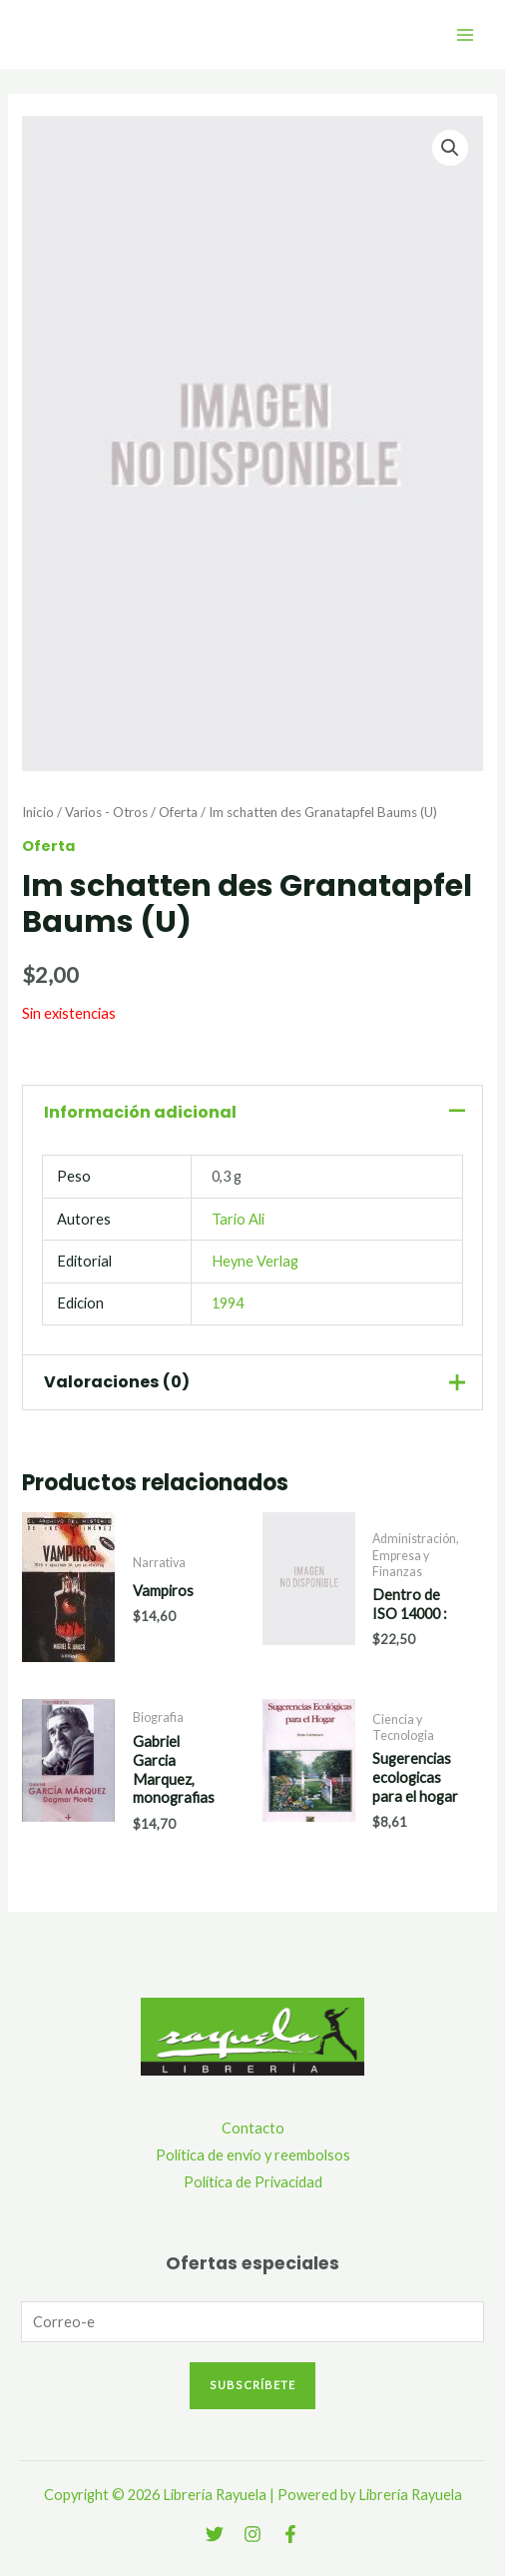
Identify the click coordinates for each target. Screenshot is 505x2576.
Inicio (38, 812)
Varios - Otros (106, 812)
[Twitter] (215, 2534)
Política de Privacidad (253, 2181)
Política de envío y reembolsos (253, 2155)
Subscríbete (252, 2384)
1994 (228, 1302)
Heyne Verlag (255, 1261)
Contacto (253, 2128)
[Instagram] (252, 2534)
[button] (450, 148)
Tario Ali (238, 1219)
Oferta (178, 812)
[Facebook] (290, 2534)
